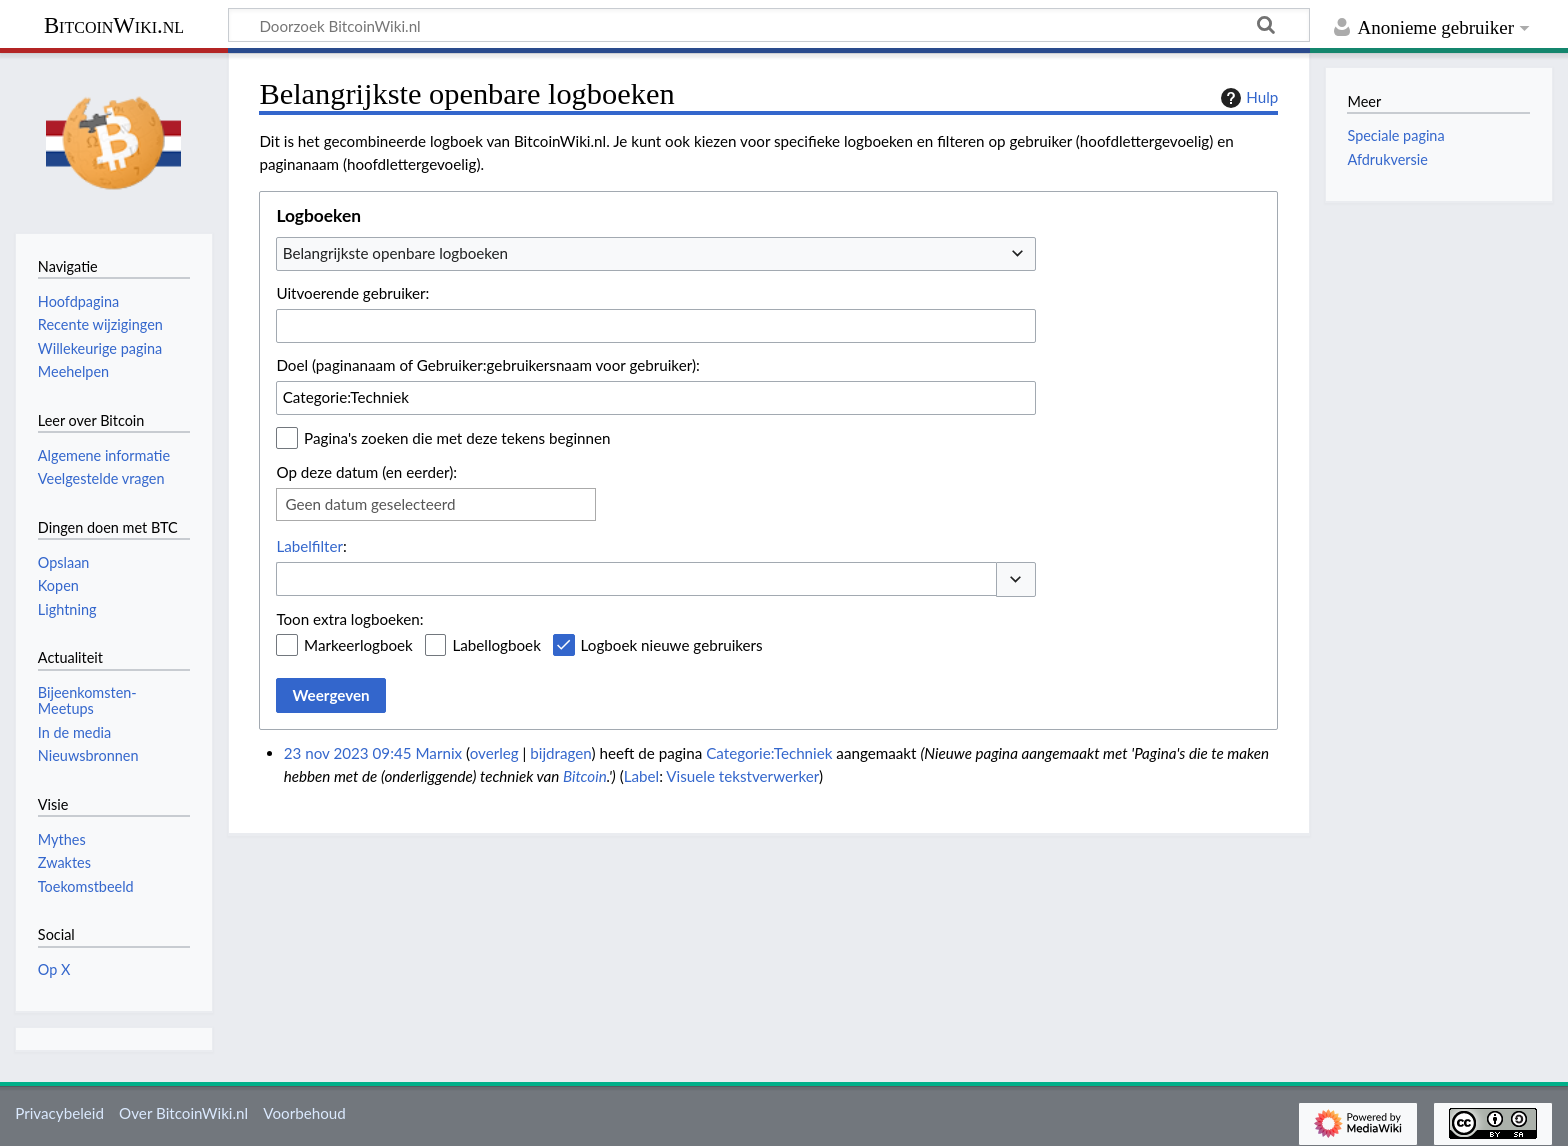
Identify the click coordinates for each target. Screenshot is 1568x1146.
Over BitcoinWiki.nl (183, 1113)
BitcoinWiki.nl (114, 25)
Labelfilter (309, 546)
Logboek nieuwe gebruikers (672, 645)
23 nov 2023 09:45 (348, 753)
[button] (1016, 579)
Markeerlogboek (358, 645)
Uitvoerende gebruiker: (352, 293)
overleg (494, 753)
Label (641, 776)
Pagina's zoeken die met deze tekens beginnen (457, 438)
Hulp (1247, 98)
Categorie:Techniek (769, 753)
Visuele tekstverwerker (742, 776)
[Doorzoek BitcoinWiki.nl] (769, 25)
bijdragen (560, 753)
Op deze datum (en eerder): (366, 472)
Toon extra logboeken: (349, 619)
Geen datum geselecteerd (370, 504)
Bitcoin (585, 776)
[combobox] (656, 254)
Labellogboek (496, 645)
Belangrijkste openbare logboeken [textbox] (395, 253)
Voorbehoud (304, 1113)
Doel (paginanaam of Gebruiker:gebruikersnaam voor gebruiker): (487, 365)
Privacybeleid (59, 1113)
